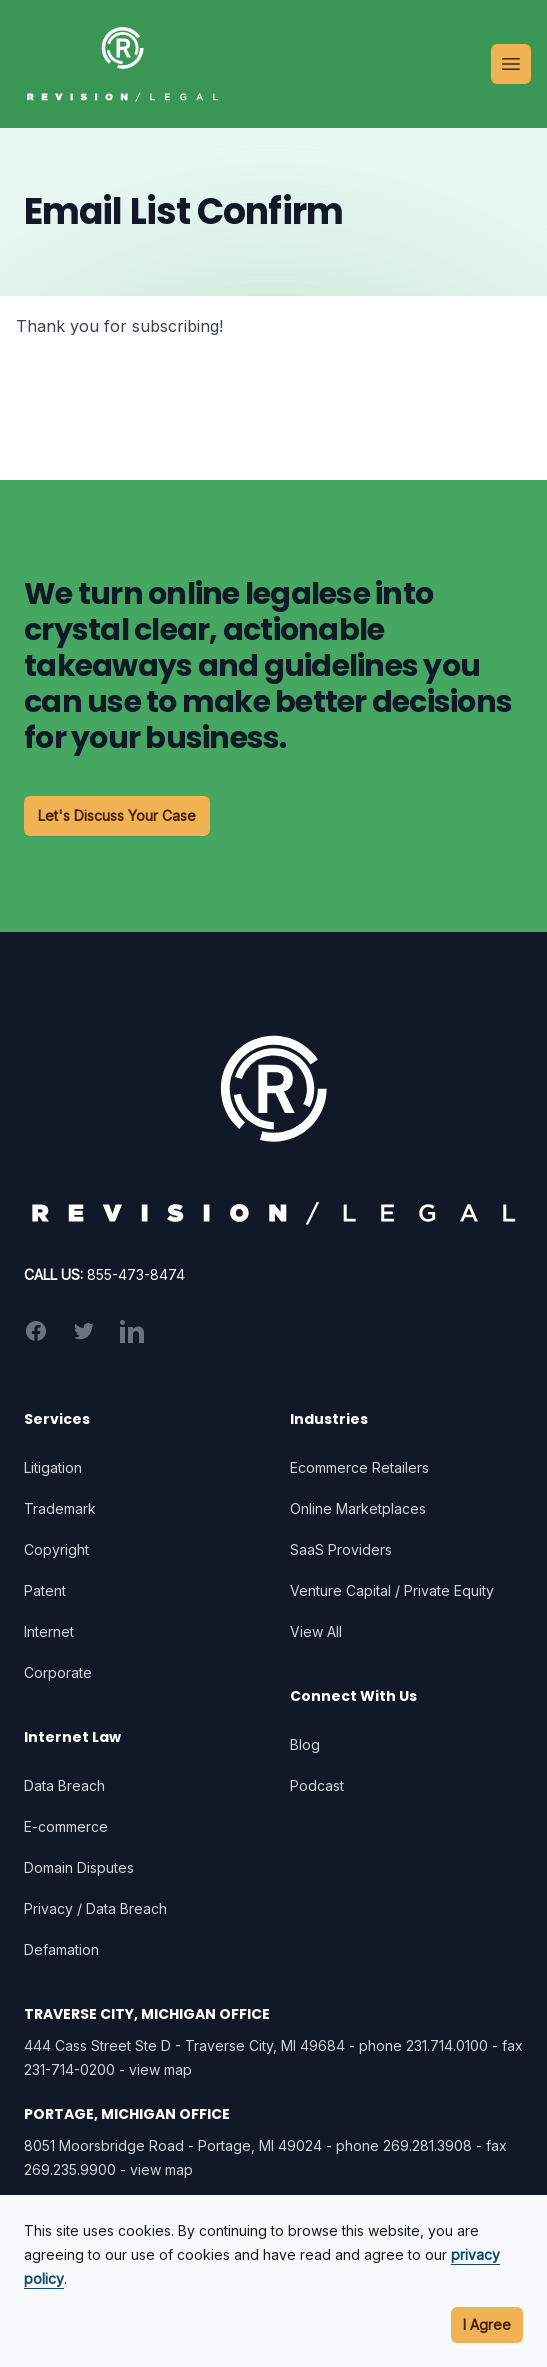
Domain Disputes (79, 1867)
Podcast (317, 1785)
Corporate (58, 1672)
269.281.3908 (427, 2145)
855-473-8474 (136, 1274)
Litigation (53, 1467)
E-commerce (66, 1826)
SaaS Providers (341, 1549)
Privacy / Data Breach (95, 1908)
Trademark (60, 1508)
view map (160, 2069)
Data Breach (64, 1785)
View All (316, 1631)
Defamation (61, 1949)
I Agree (487, 2324)
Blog (305, 1744)
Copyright (56, 1549)
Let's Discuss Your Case (117, 815)
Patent (45, 1590)
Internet (49, 1631)
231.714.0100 (447, 2045)
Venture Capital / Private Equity (392, 1590)
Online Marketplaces (358, 1508)
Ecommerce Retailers (359, 1467)
